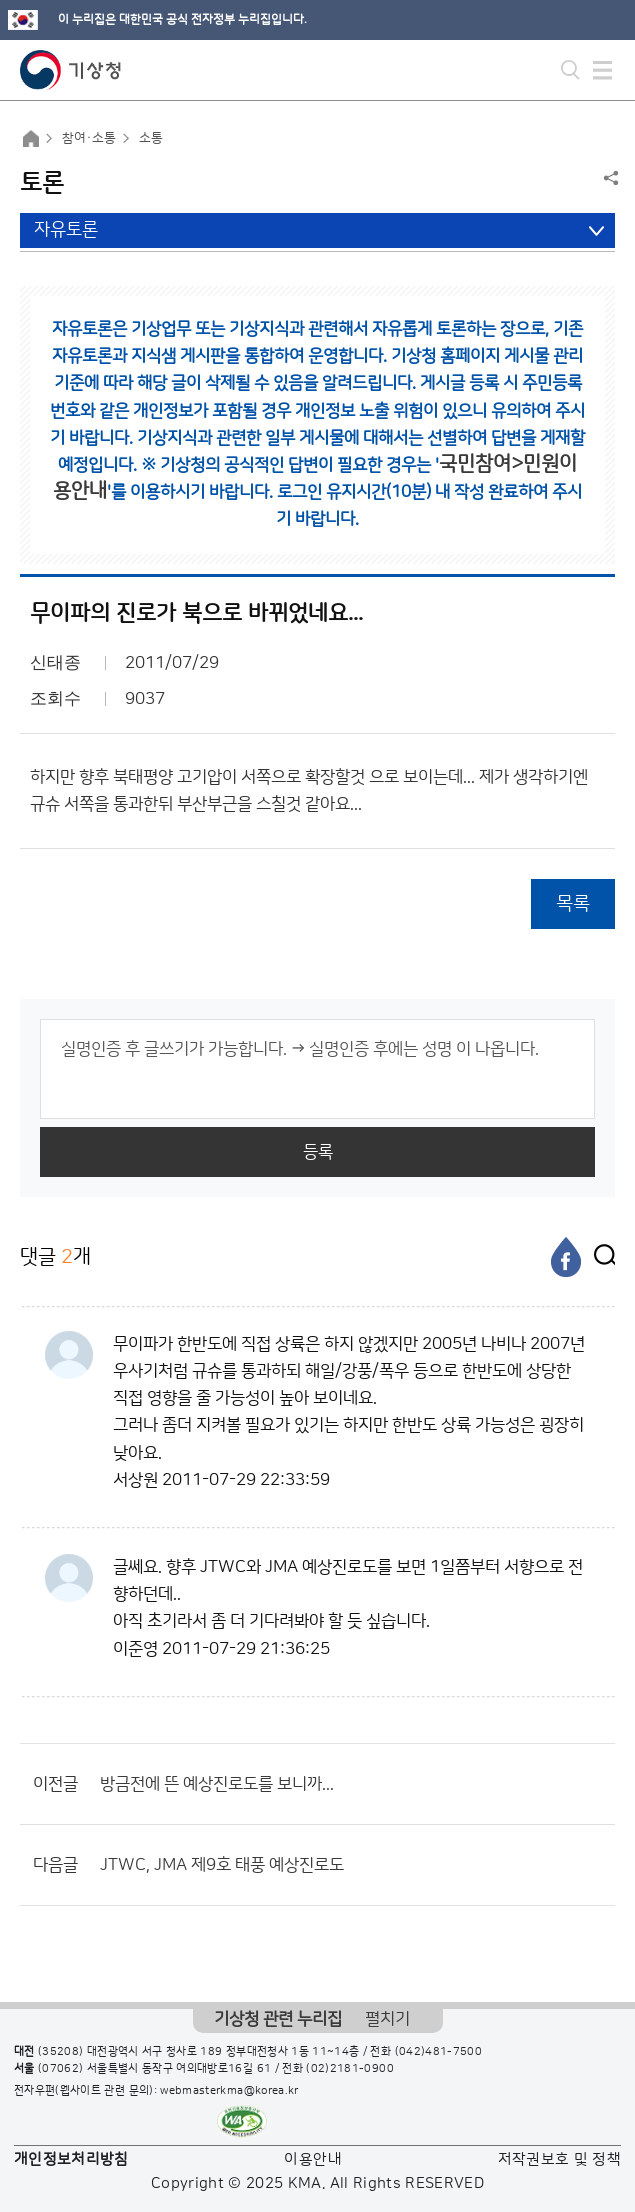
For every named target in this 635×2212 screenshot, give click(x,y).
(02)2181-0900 (350, 2069)
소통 (151, 138)
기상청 (71, 70)
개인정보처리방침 (71, 2159)
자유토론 (66, 230)
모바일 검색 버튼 (570, 70)
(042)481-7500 (439, 2052)
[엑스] (600, 1257)
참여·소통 (89, 138)
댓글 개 (55, 1256)
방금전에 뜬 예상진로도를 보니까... (217, 1784)
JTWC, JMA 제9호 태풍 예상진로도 (222, 1865)
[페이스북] (566, 1257)
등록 (318, 1152)
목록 (573, 903)
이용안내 (312, 2159)
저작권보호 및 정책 (560, 2159)
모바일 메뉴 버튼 (602, 70)
